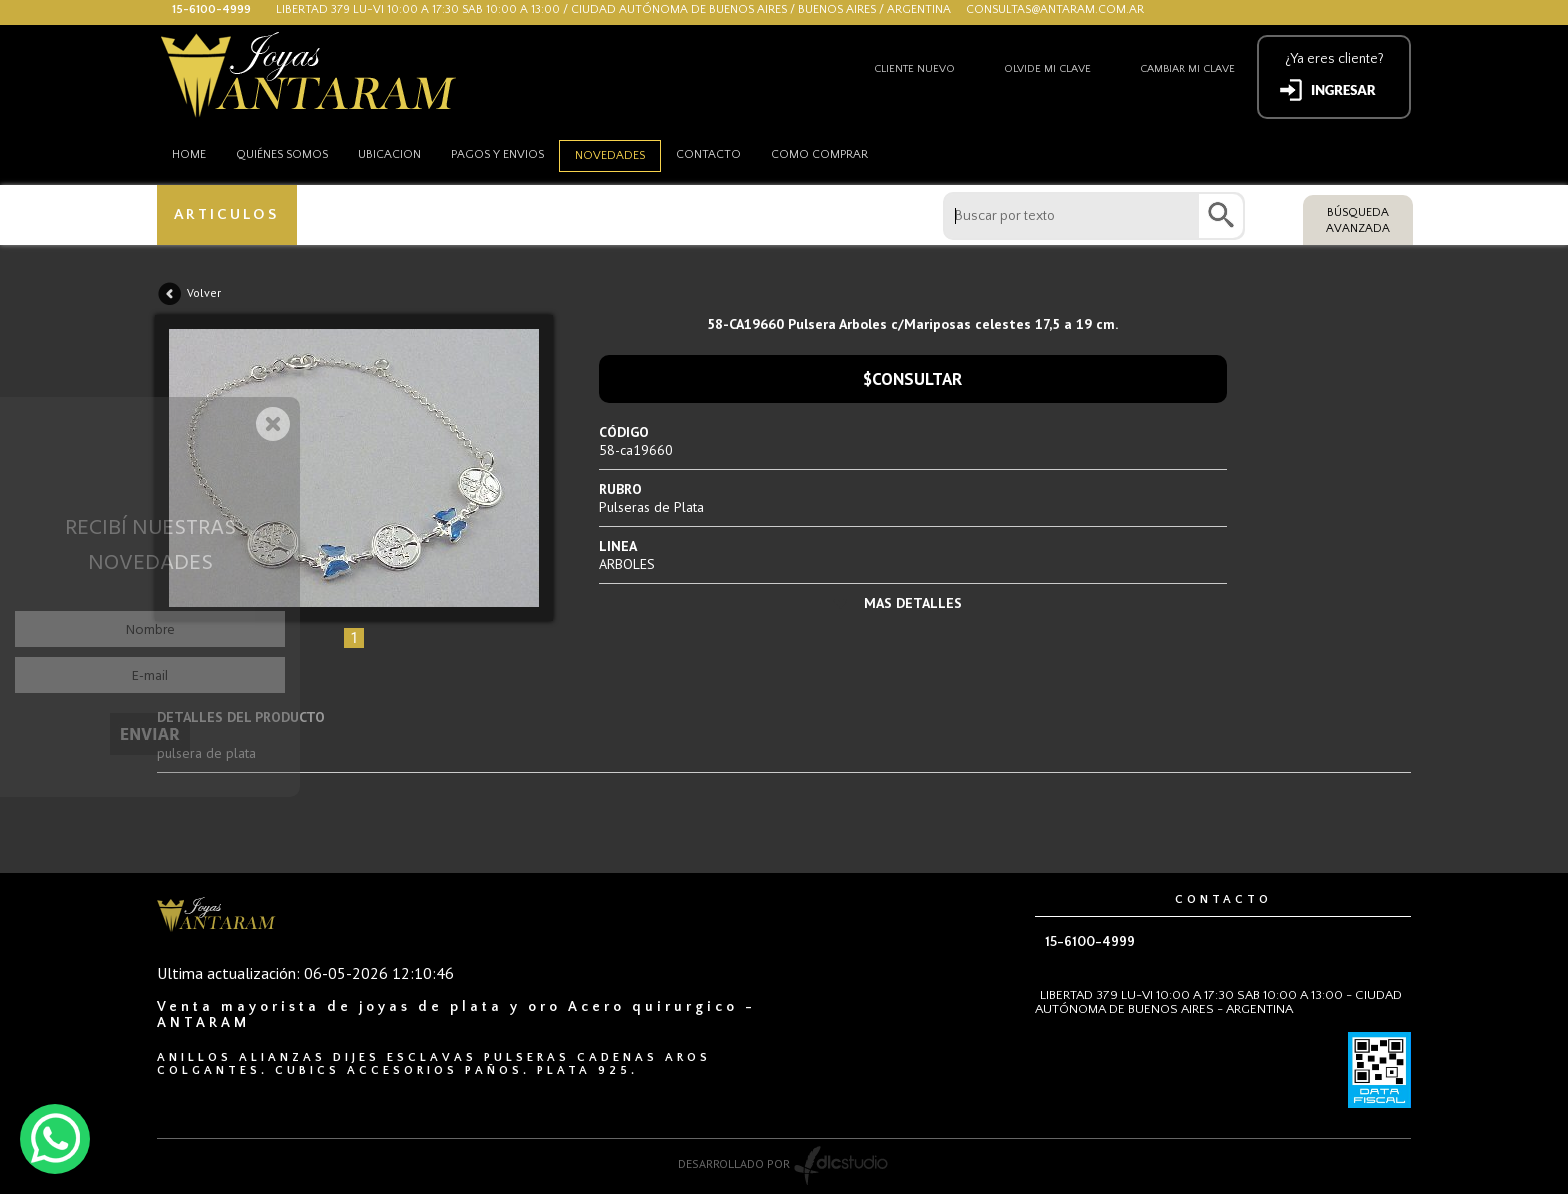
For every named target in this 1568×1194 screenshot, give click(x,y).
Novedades (610, 155)
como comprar (819, 154)
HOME (189, 154)
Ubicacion (389, 154)
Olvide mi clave (1047, 69)
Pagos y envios (497, 154)
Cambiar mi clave (1187, 69)
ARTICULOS (226, 214)
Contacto (708, 154)
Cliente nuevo (914, 69)
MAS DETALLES (913, 603)
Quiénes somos (282, 154)
